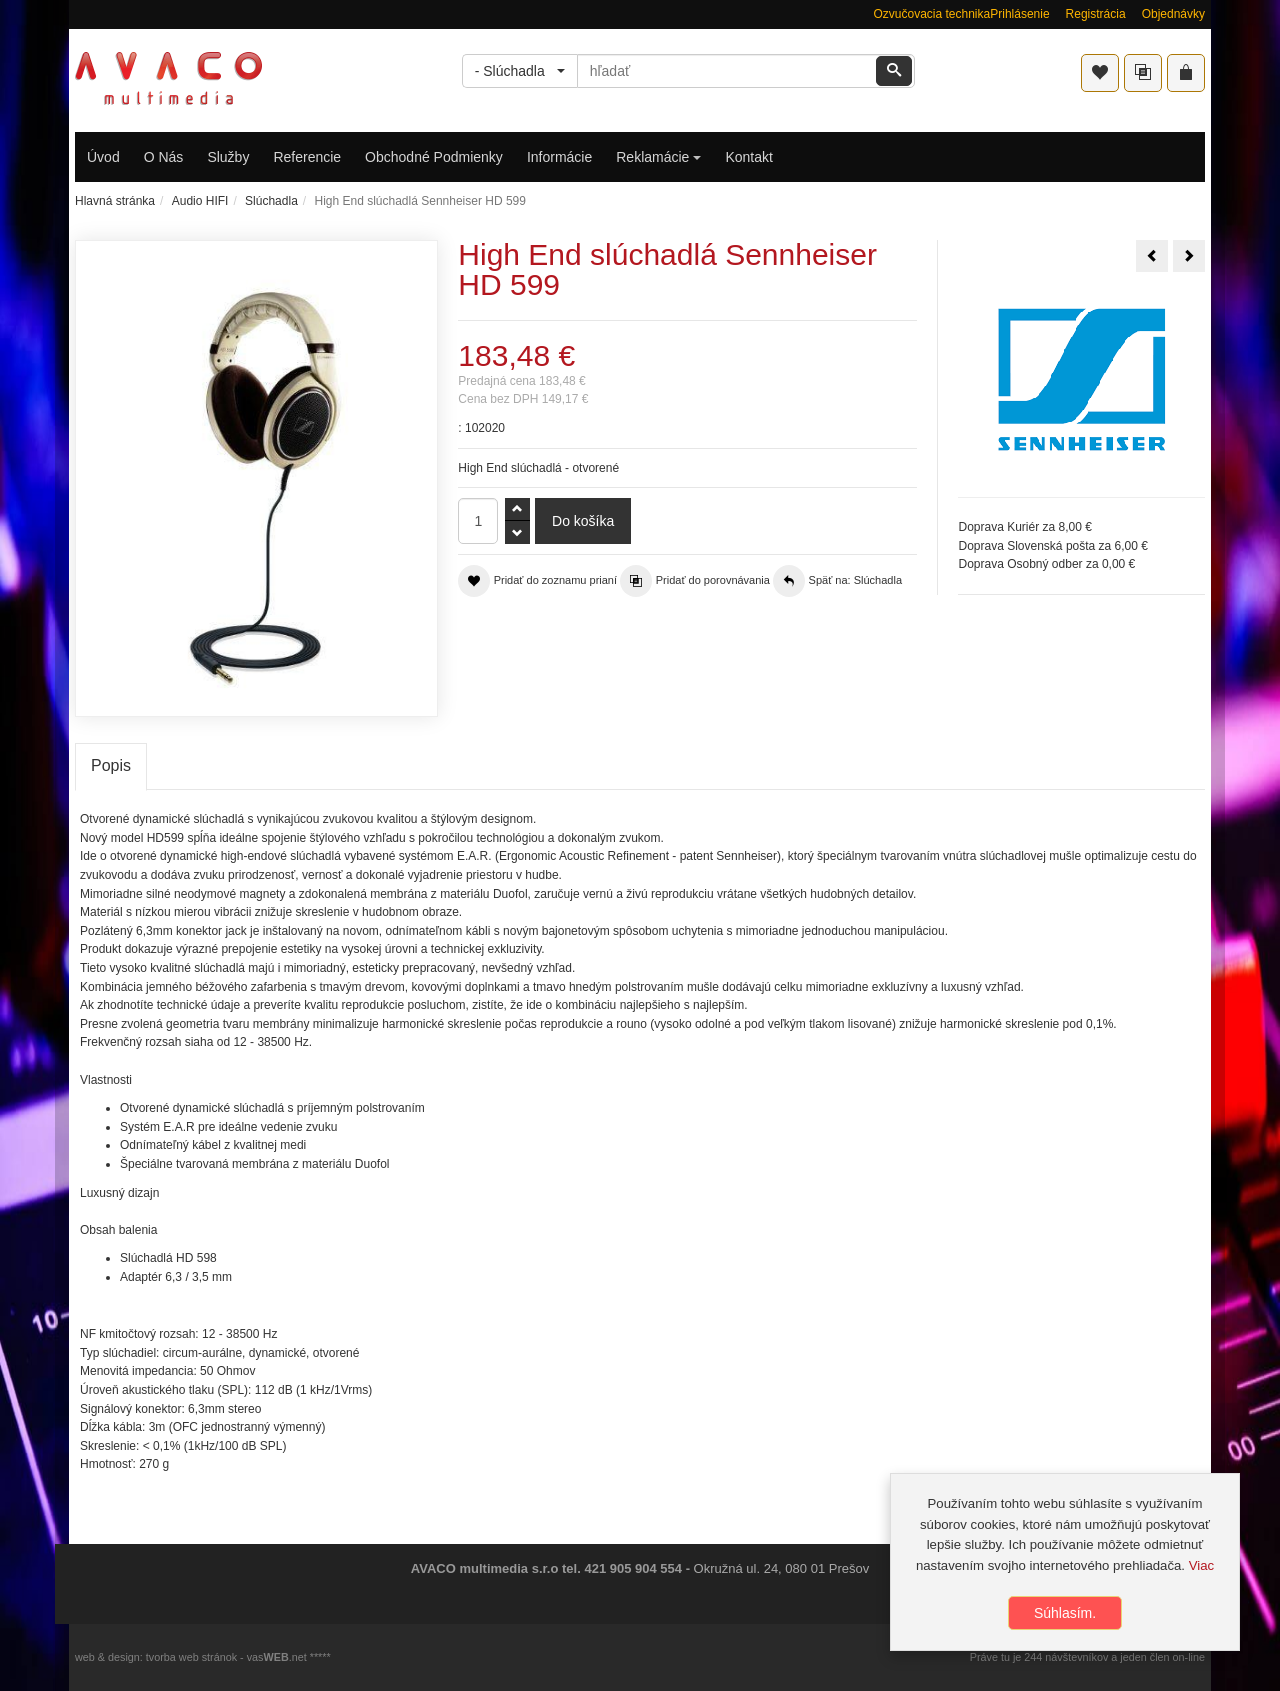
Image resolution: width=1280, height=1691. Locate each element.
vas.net (277, 1657)
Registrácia (1096, 14)
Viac (1201, 1566)
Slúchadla (271, 201)
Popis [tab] (111, 765)
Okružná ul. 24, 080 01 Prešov (782, 1568)
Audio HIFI (200, 201)
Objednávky (1173, 14)
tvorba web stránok (191, 1657)
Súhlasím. (1065, 1615)
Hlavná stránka (115, 201)
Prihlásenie (1019, 14)
